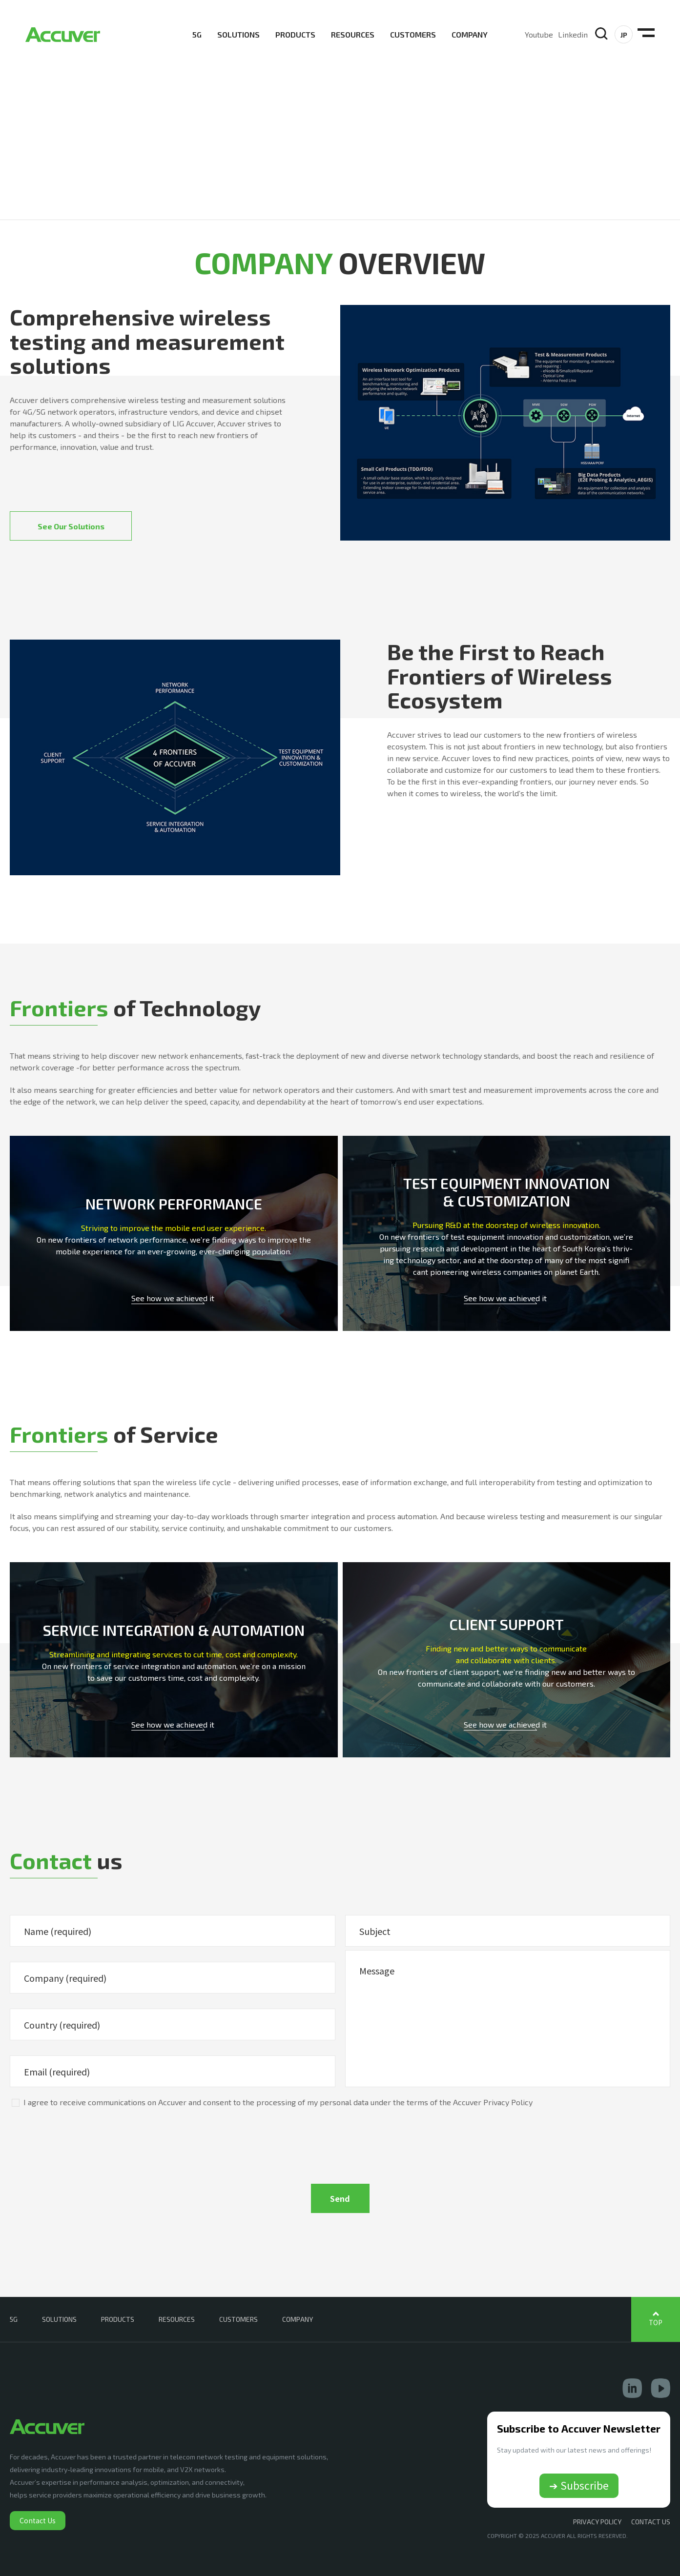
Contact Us (38, 2520)
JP (623, 35)
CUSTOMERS (413, 34)
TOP (655, 2322)
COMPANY (470, 34)
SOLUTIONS (238, 34)
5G (197, 34)
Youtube (539, 34)
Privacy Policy (597, 2521)
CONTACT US (650, 2521)
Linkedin (573, 34)
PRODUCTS (295, 34)
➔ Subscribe (579, 2485)
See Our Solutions (70, 526)
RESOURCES (352, 34)
